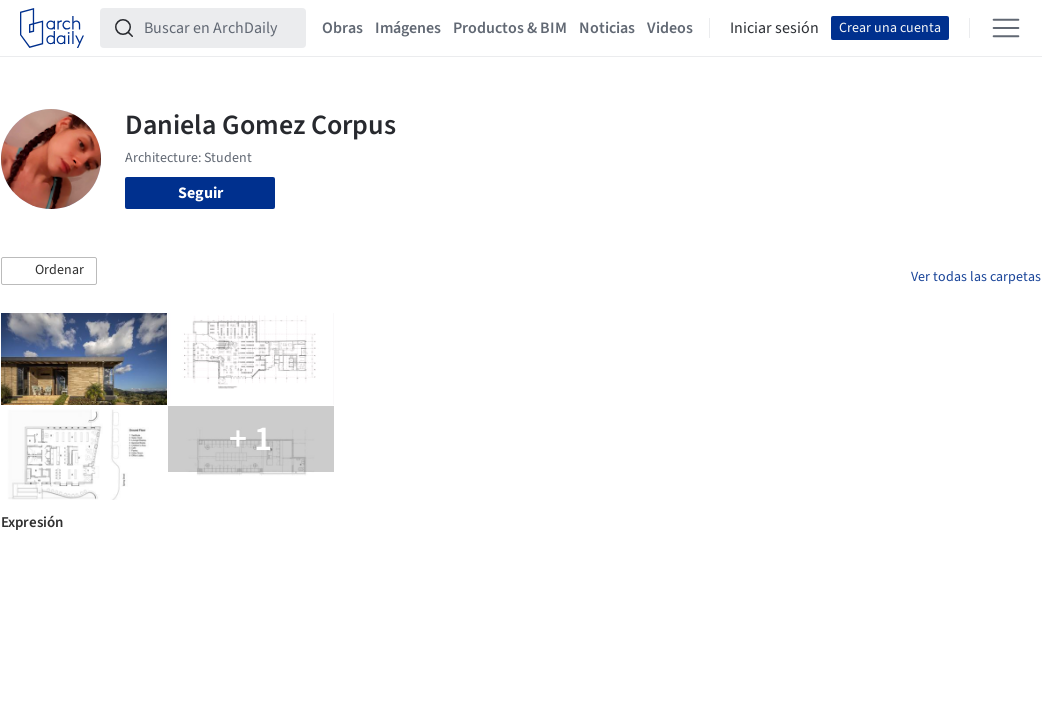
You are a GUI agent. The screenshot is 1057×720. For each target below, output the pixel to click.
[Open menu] (1006, 28)
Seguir (200, 193)
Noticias (607, 28)
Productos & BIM (510, 28)
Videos (670, 28)
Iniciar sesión (774, 28)
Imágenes (408, 28)
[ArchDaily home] (52, 28)
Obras (342, 28)
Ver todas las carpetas (976, 277)
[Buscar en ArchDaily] (219, 28)
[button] (49, 271)
